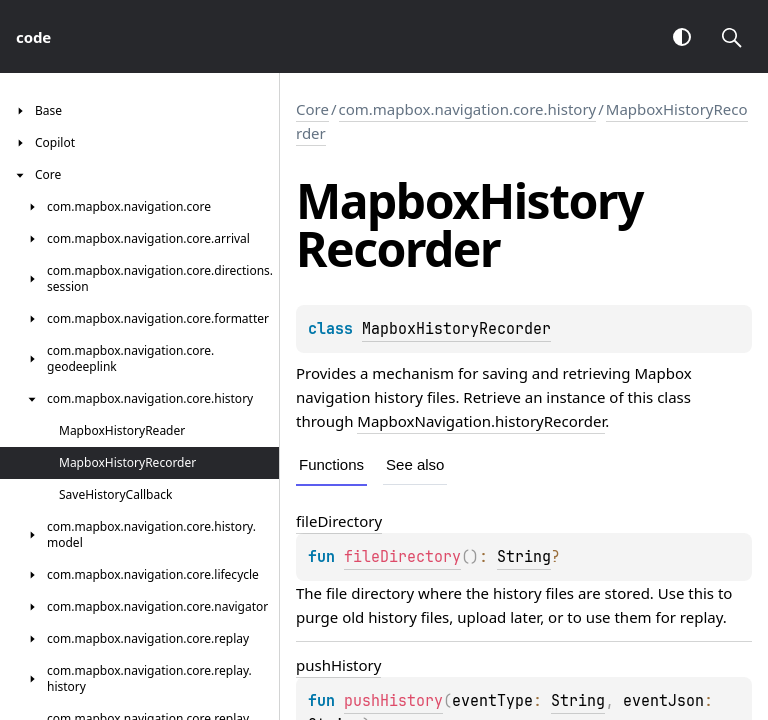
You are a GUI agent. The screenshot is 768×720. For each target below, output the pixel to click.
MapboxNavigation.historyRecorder (481, 421)
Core (312, 109)
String (524, 557)
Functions (331, 464)
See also (415, 464)
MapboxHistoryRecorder (456, 329)
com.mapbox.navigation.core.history (468, 109)
